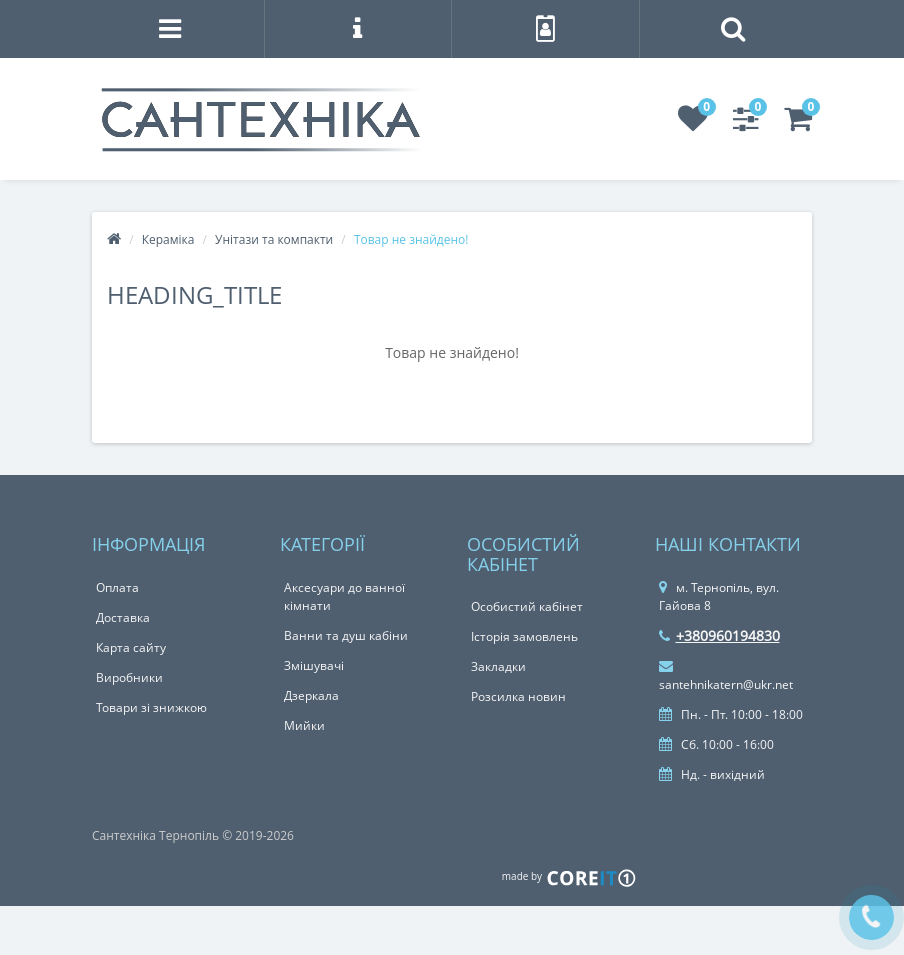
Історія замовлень (524, 636)
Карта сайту (131, 647)
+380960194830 (719, 635)
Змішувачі (314, 665)
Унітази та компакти (274, 239)
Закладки (498, 666)
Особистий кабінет (527, 606)
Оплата (117, 587)
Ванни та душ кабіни (346, 635)
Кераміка (168, 239)
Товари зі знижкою (151, 707)
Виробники (129, 677)
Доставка (123, 617)
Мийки (304, 725)
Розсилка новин (518, 696)
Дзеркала (311, 695)
